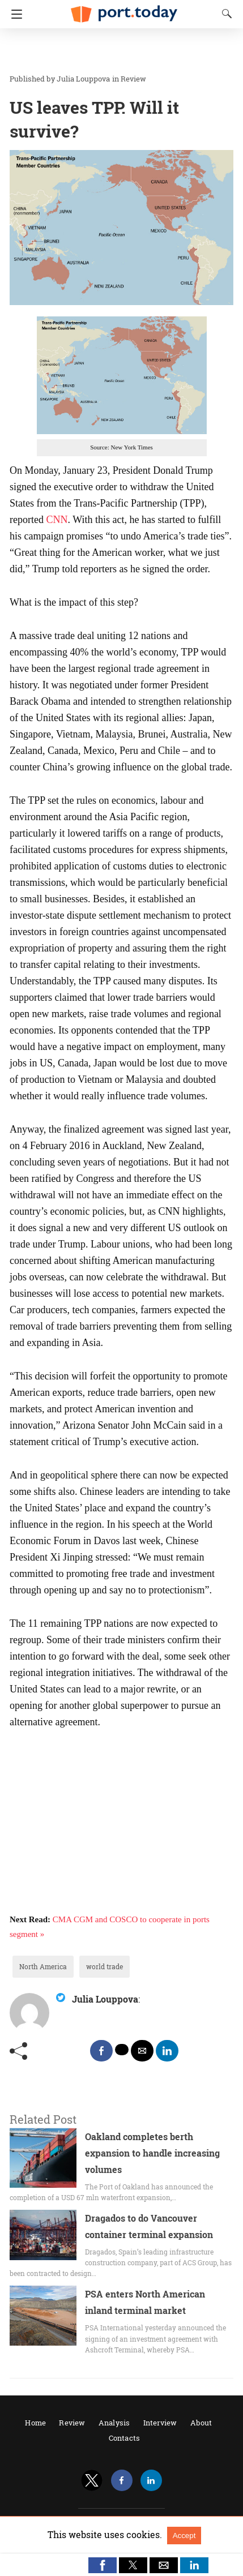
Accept (184, 2535)
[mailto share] (142, 2050)
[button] (102, 2565)
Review (133, 79)
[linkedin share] (167, 2050)
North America (43, 1966)
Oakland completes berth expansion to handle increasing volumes (152, 2153)
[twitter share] (122, 2049)
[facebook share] (101, 2050)
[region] (117, 51)
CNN (56, 519)
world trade (104, 1966)
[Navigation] (14, 14)
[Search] (224, 13)
